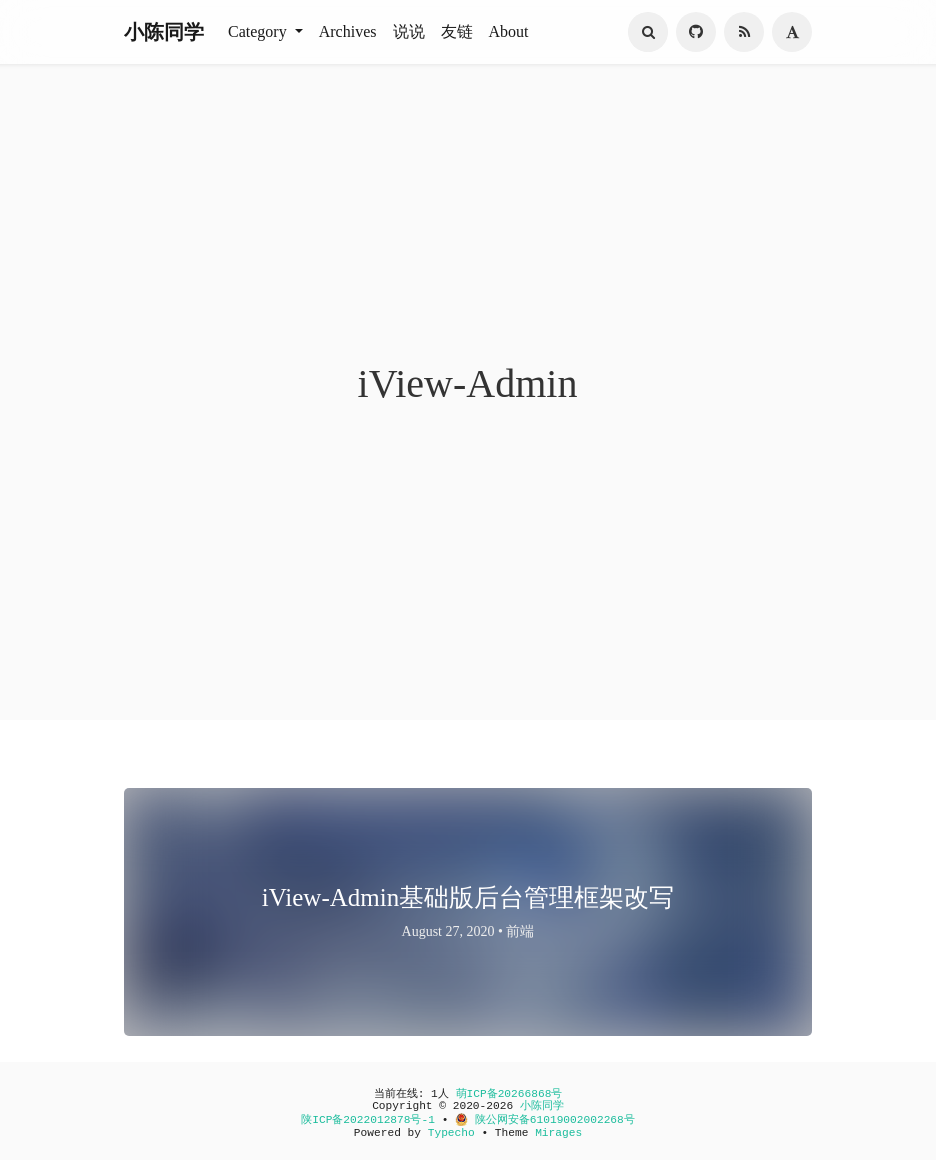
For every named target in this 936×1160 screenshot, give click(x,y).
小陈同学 (164, 32)
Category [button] (259, 31)
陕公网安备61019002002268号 (545, 1120)
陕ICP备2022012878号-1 (368, 1120)
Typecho (451, 1133)
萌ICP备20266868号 (509, 1094)
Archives (348, 31)
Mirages (558, 1133)
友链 (457, 31)
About (509, 31)
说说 (409, 31)
